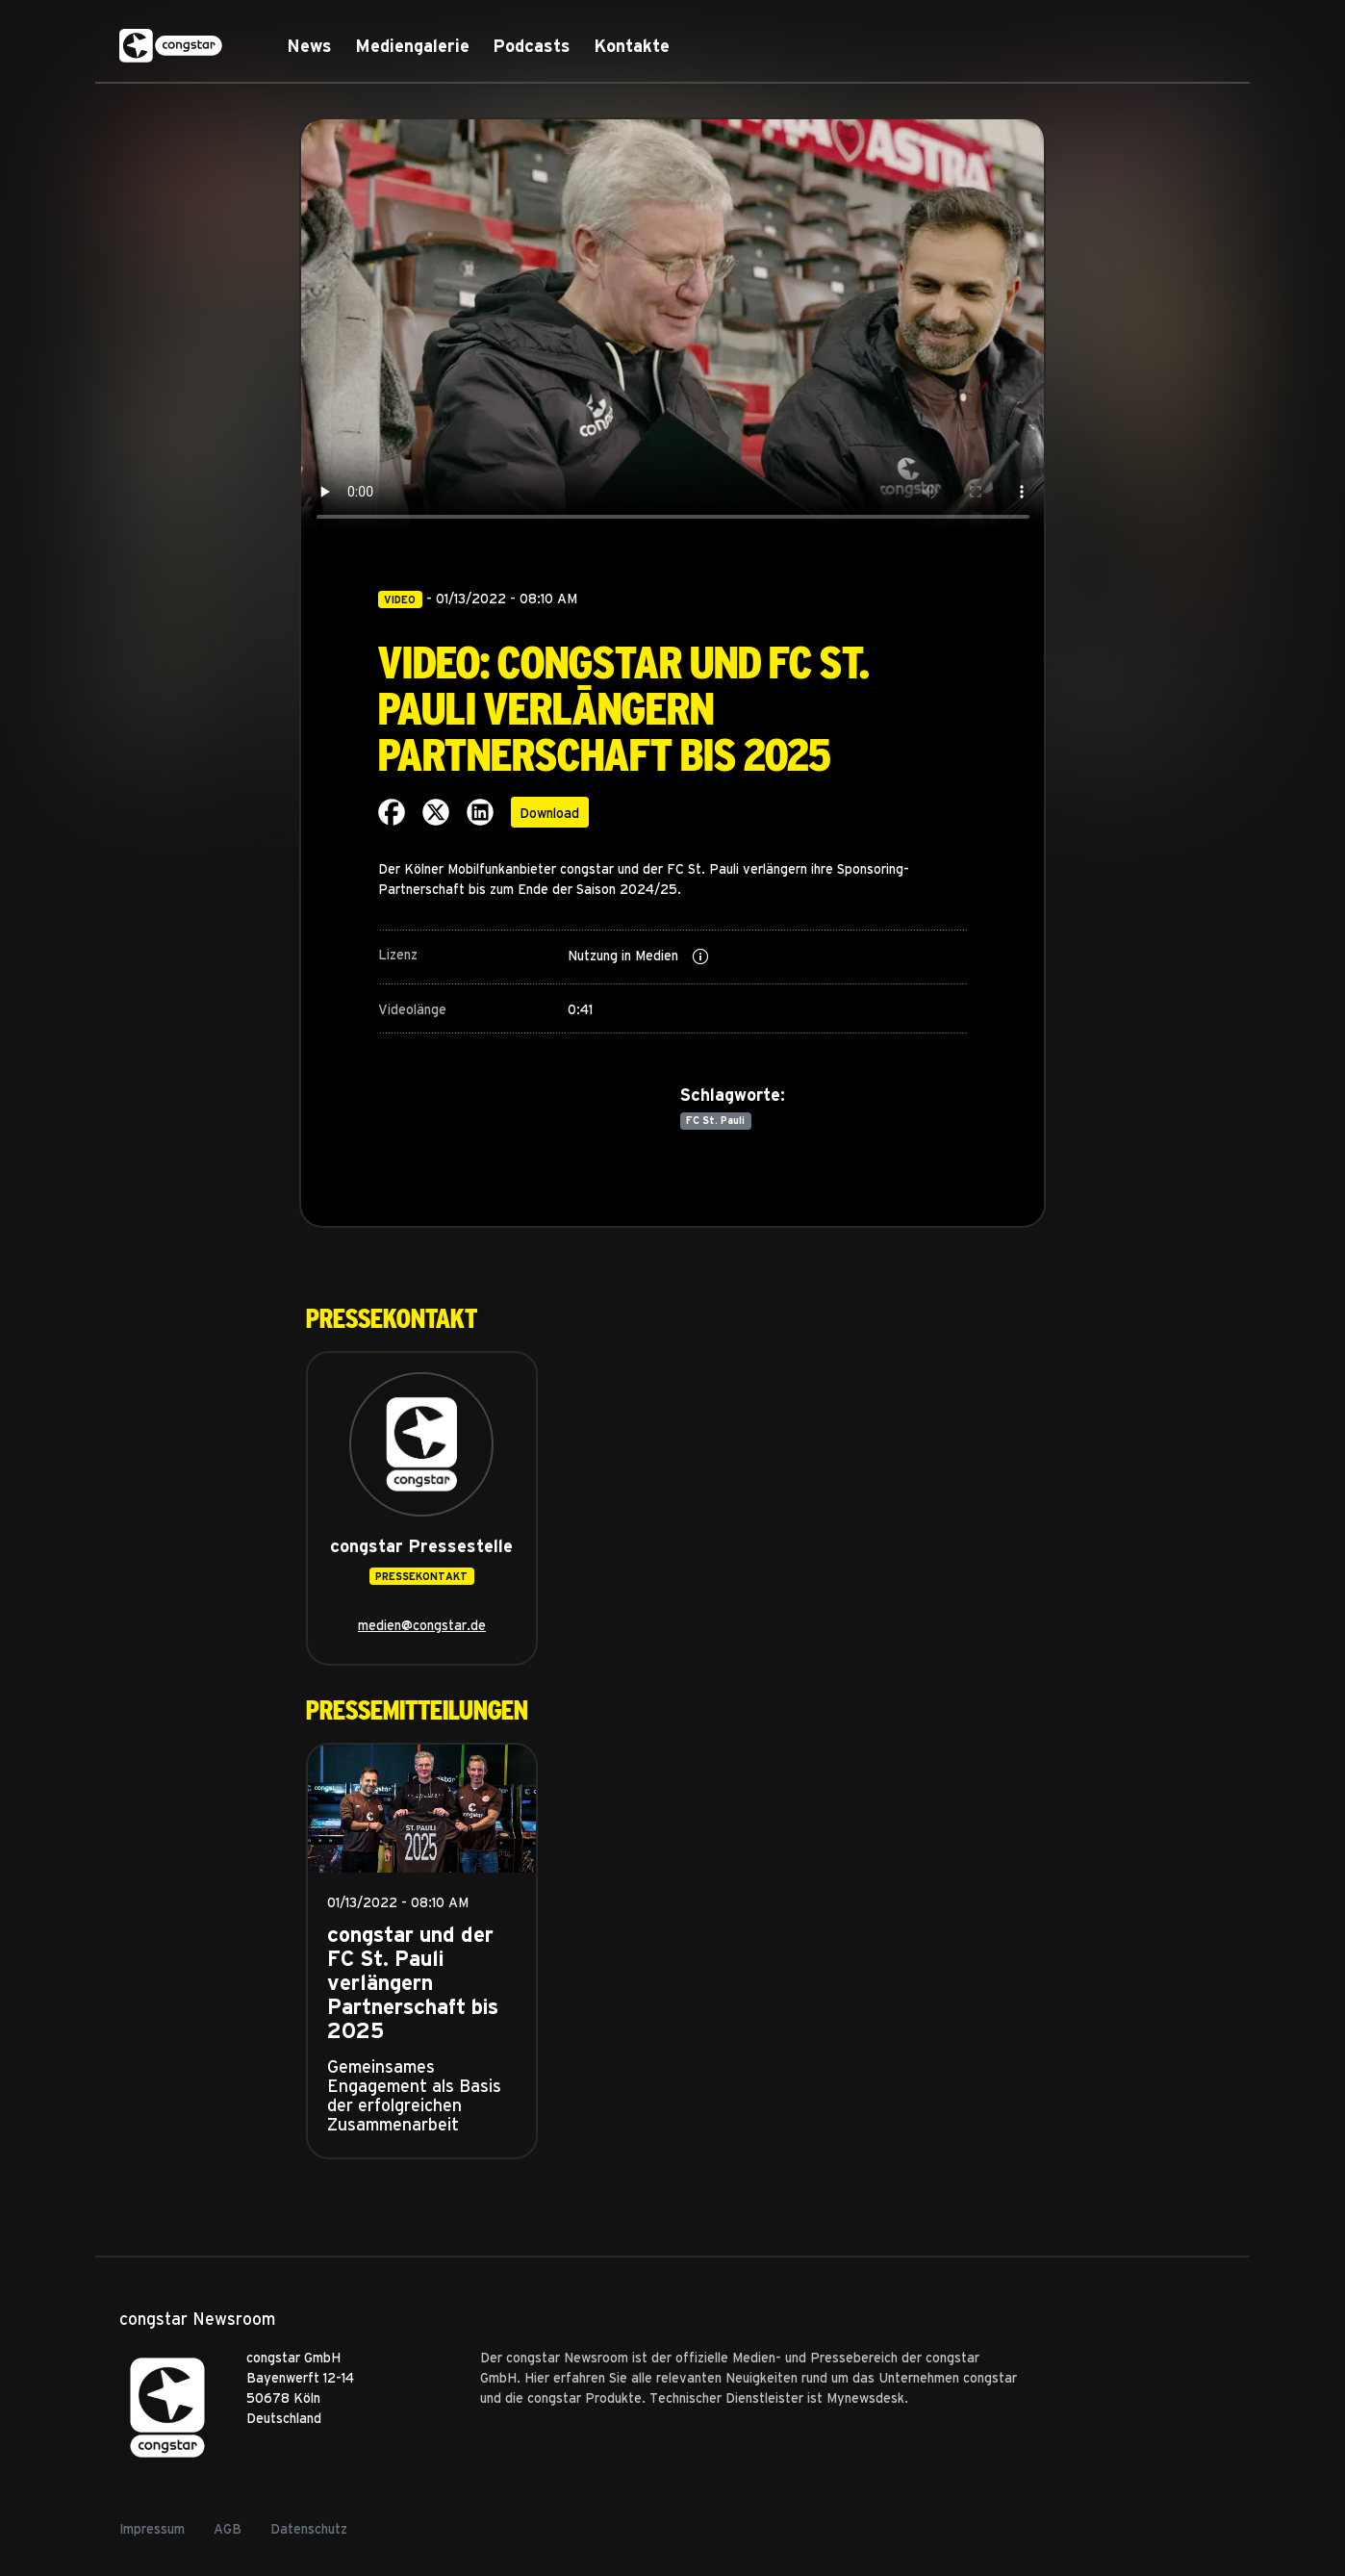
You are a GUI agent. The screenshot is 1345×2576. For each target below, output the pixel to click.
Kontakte (632, 46)
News (309, 46)
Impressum (152, 2528)
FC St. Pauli (715, 1120)
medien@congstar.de (422, 1625)
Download (549, 812)
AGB (227, 2528)
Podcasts (532, 46)
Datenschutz (308, 2528)
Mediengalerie (412, 46)
